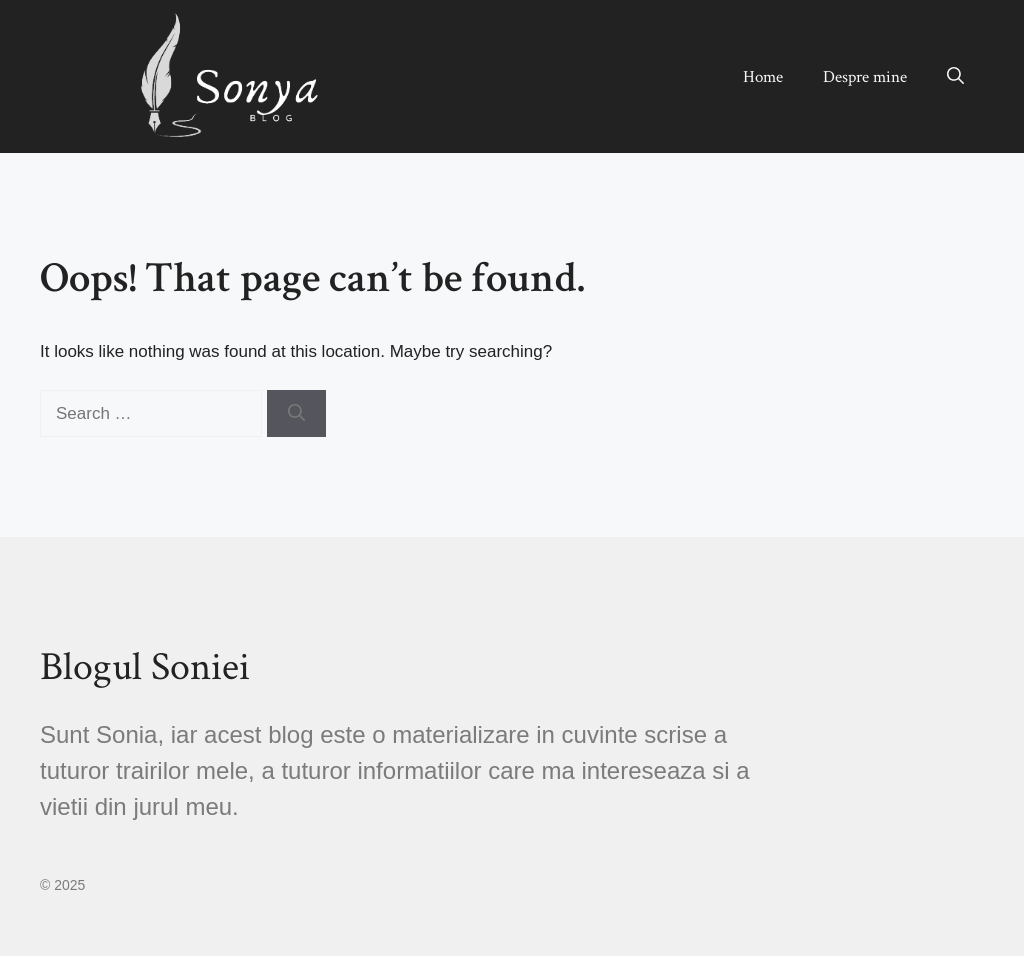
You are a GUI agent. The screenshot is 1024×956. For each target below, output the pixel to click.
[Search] (296, 414)
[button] (955, 77)
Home (763, 77)
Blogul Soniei (145, 667)
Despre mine (865, 77)
